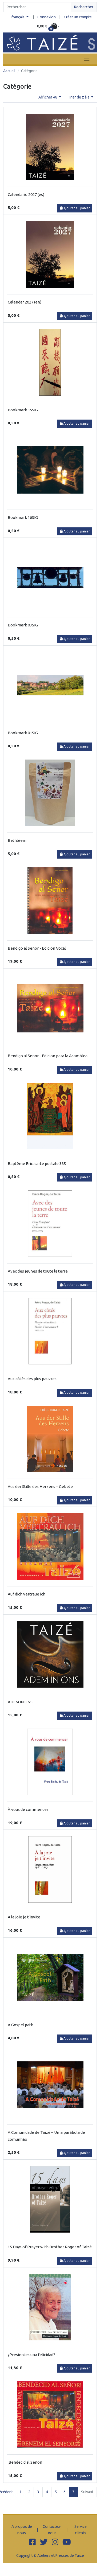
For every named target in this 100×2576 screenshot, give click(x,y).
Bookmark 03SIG (23, 625)
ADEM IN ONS (20, 1702)
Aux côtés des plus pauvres (32, 1378)
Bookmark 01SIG (23, 733)
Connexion (46, 17)
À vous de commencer (28, 1809)
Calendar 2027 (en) (24, 302)
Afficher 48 (48, 97)
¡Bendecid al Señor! (25, 2462)
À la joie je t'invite (24, 1917)
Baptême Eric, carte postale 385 (37, 1163)
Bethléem (17, 840)
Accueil (9, 71)
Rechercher (83, 7)
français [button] (18, 17)
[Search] (37, 7)
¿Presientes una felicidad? (31, 2354)
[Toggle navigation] (87, 59)
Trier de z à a (79, 97)
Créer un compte (78, 17)
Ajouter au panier (75, 208)
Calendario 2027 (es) (26, 194)
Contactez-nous (52, 2529)
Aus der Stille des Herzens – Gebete (40, 1486)
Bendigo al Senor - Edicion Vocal (37, 948)
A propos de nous (21, 2529)
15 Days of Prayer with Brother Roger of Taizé (50, 2247)
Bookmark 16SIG (23, 517)
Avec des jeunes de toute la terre (38, 1271)
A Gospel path (20, 2025)
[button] (48, 26)
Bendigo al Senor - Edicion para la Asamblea (47, 1055)
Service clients (80, 2529)
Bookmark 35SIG (23, 410)
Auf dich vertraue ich (26, 1594)
